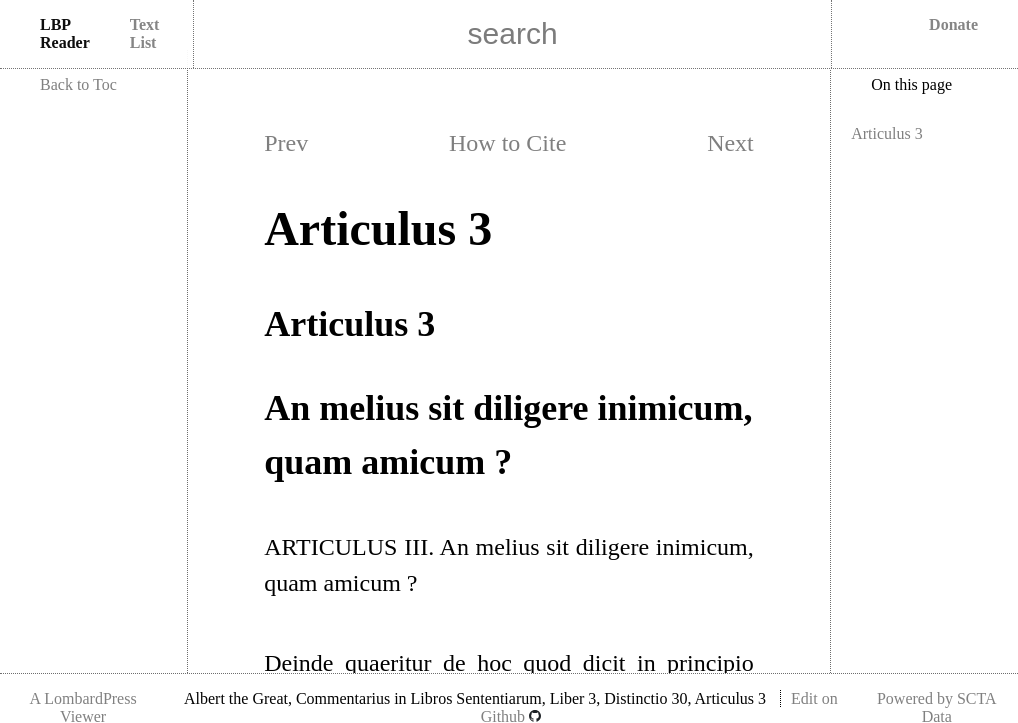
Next (730, 143)
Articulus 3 (887, 133)
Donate (953, 24)
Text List (145, 33)
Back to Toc (78, 84)
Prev (286, 143)
